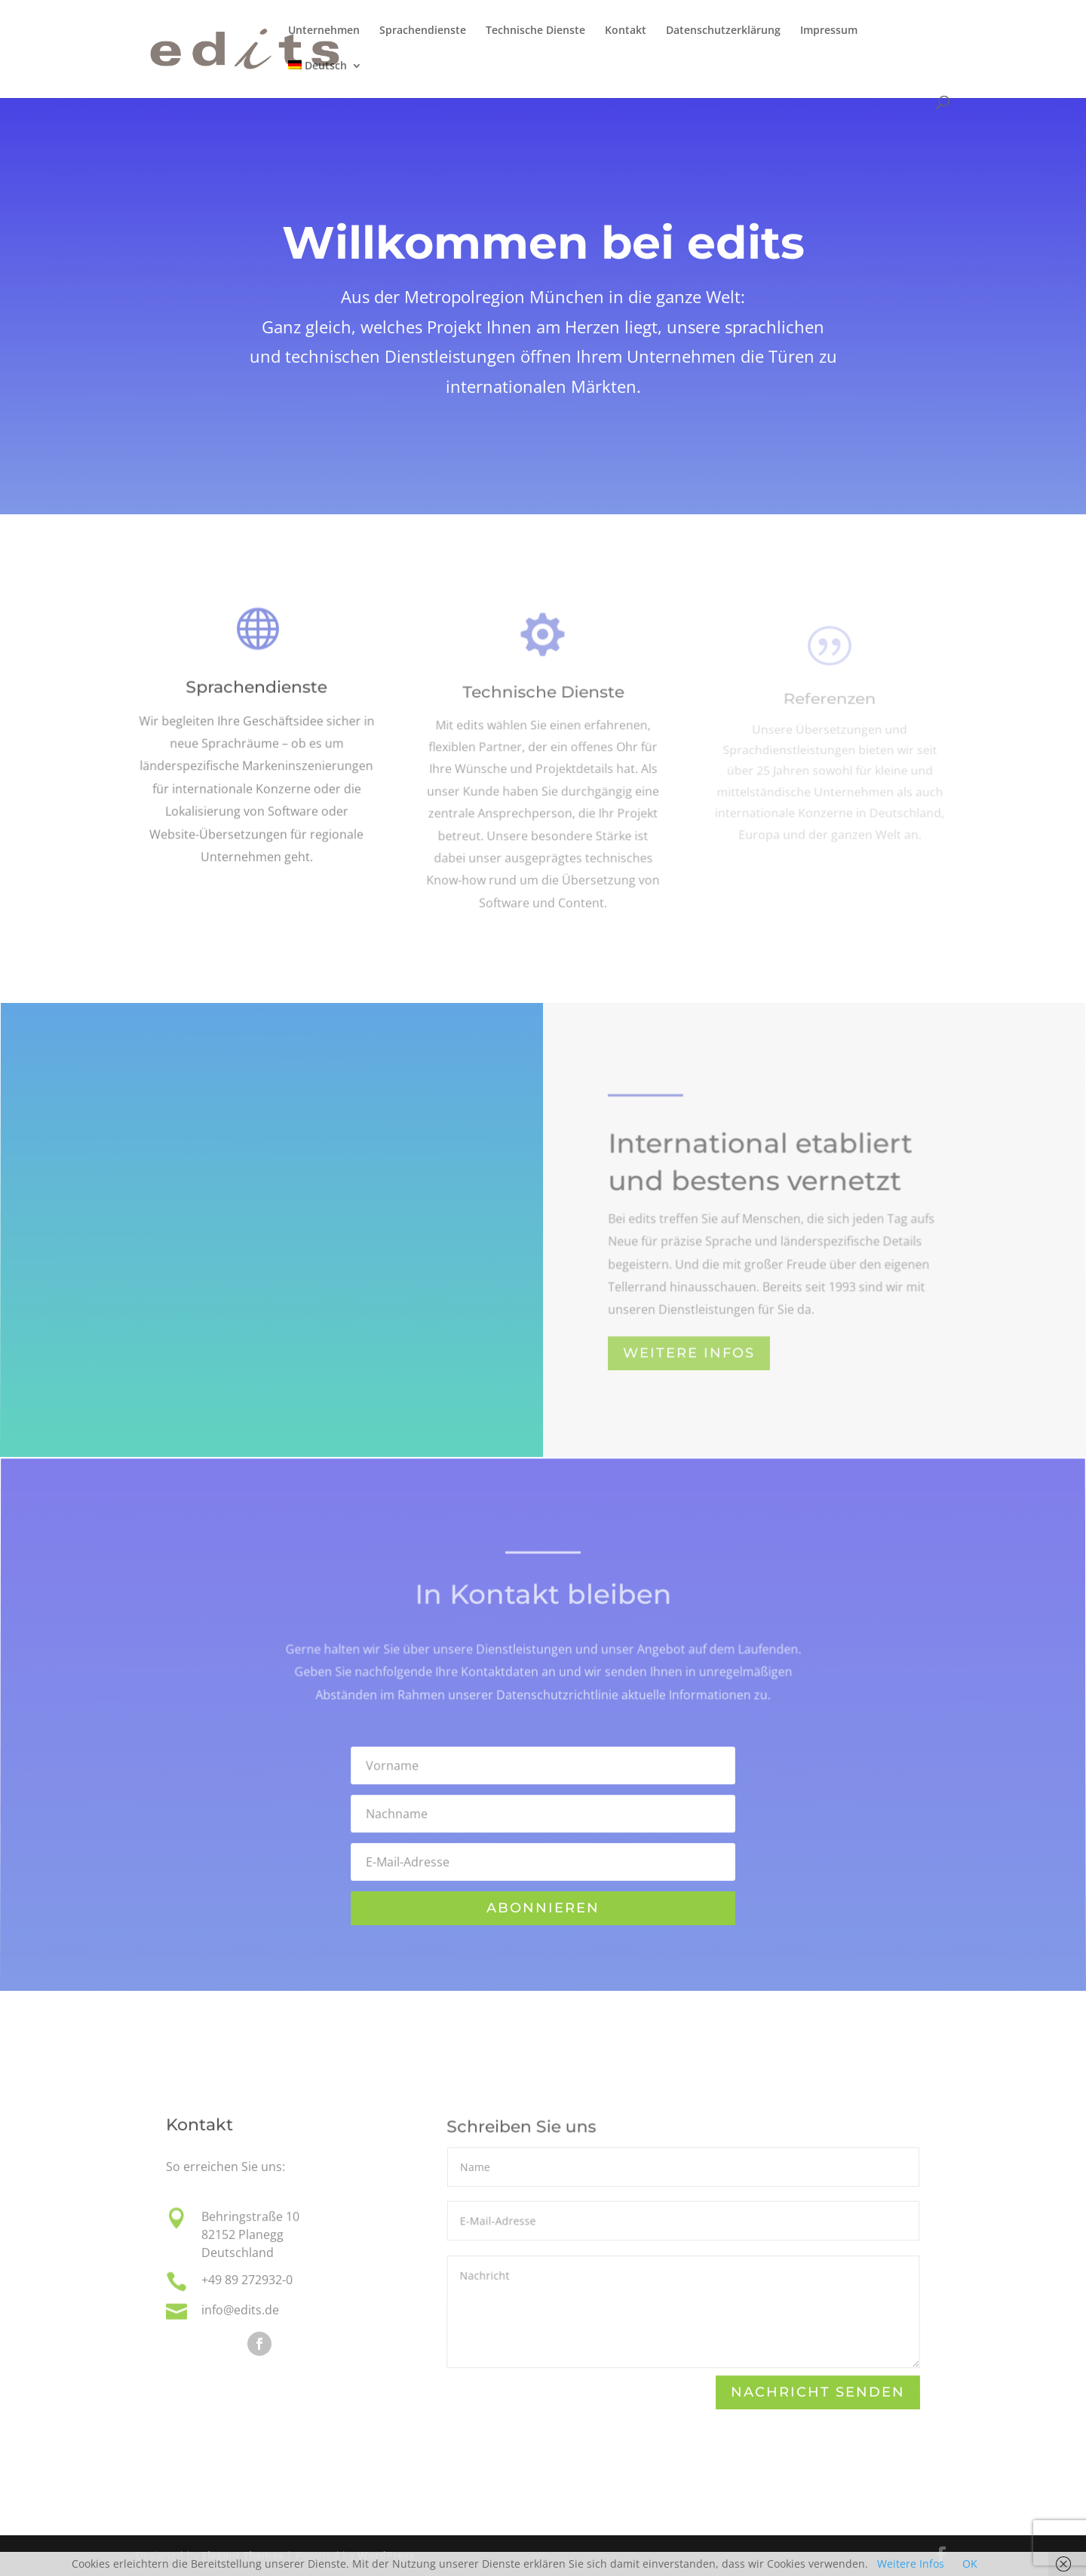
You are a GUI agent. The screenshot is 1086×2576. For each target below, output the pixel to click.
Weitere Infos (910, 2563)
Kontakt (625, 31)
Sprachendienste (422, 31)
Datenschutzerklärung (723, 31)
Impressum (828, 31)
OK (969, 2563)
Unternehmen (324, 31)
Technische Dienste (535, 31)
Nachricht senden (818, 2393)
